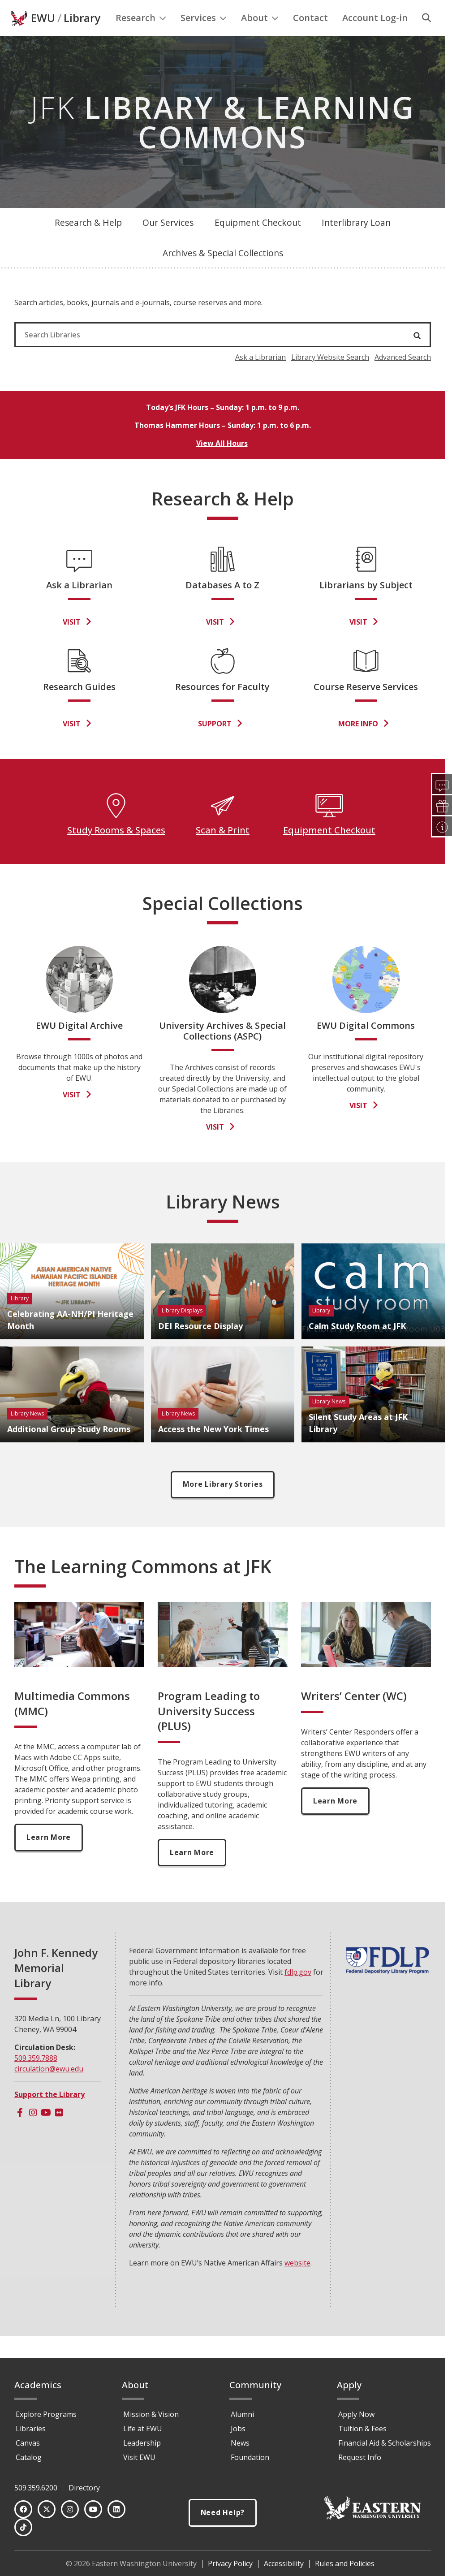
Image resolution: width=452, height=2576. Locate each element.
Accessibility (284, 2563)
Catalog (29, 2457)
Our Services (168, 241)
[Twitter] (47, 2509)
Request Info (359, 2457)
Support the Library (49, 2113)
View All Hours (222, 461)
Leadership (142, 2443)
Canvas (28, 2443)
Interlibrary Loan (356, 241)
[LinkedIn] (116, 2509)
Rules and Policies (345, 2563)
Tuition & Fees (362, 2429)
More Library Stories (223, 1503)
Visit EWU (139, 2457)
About (260, 36)
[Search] (426, 36)
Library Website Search (330, 375)
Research (141, 36)
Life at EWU (142, 2429)
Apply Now (356, 2414)
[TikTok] (23, 2527)
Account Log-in (375, 36)
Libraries (31, 2429)
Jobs (238, 2429)
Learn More (48, 1856)
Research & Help (88, 241)
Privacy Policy (230, 2563)
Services (204, 36)
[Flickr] (59, 2131)
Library (82, 36)
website (297, 2282)
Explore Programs (46, 2414)
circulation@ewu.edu (48, 2088)
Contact (310, 36)
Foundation (250, 2457)
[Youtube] (46, 2131)
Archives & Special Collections (223, 271)
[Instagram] (33, 2131)
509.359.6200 (35, 2488)
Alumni (242, 2414)
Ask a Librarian (260, 375)
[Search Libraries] (191, 353)
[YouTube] (93, 2509)
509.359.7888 (35, 2077)
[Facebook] (20, 2131)
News (240, 2443)
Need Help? (222, 2513)
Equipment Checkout (258, 241)
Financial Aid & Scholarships (384, 2443)
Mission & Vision (151, 2414)
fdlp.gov (297, 1991)
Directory (84, 2488)
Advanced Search (403, 375)
